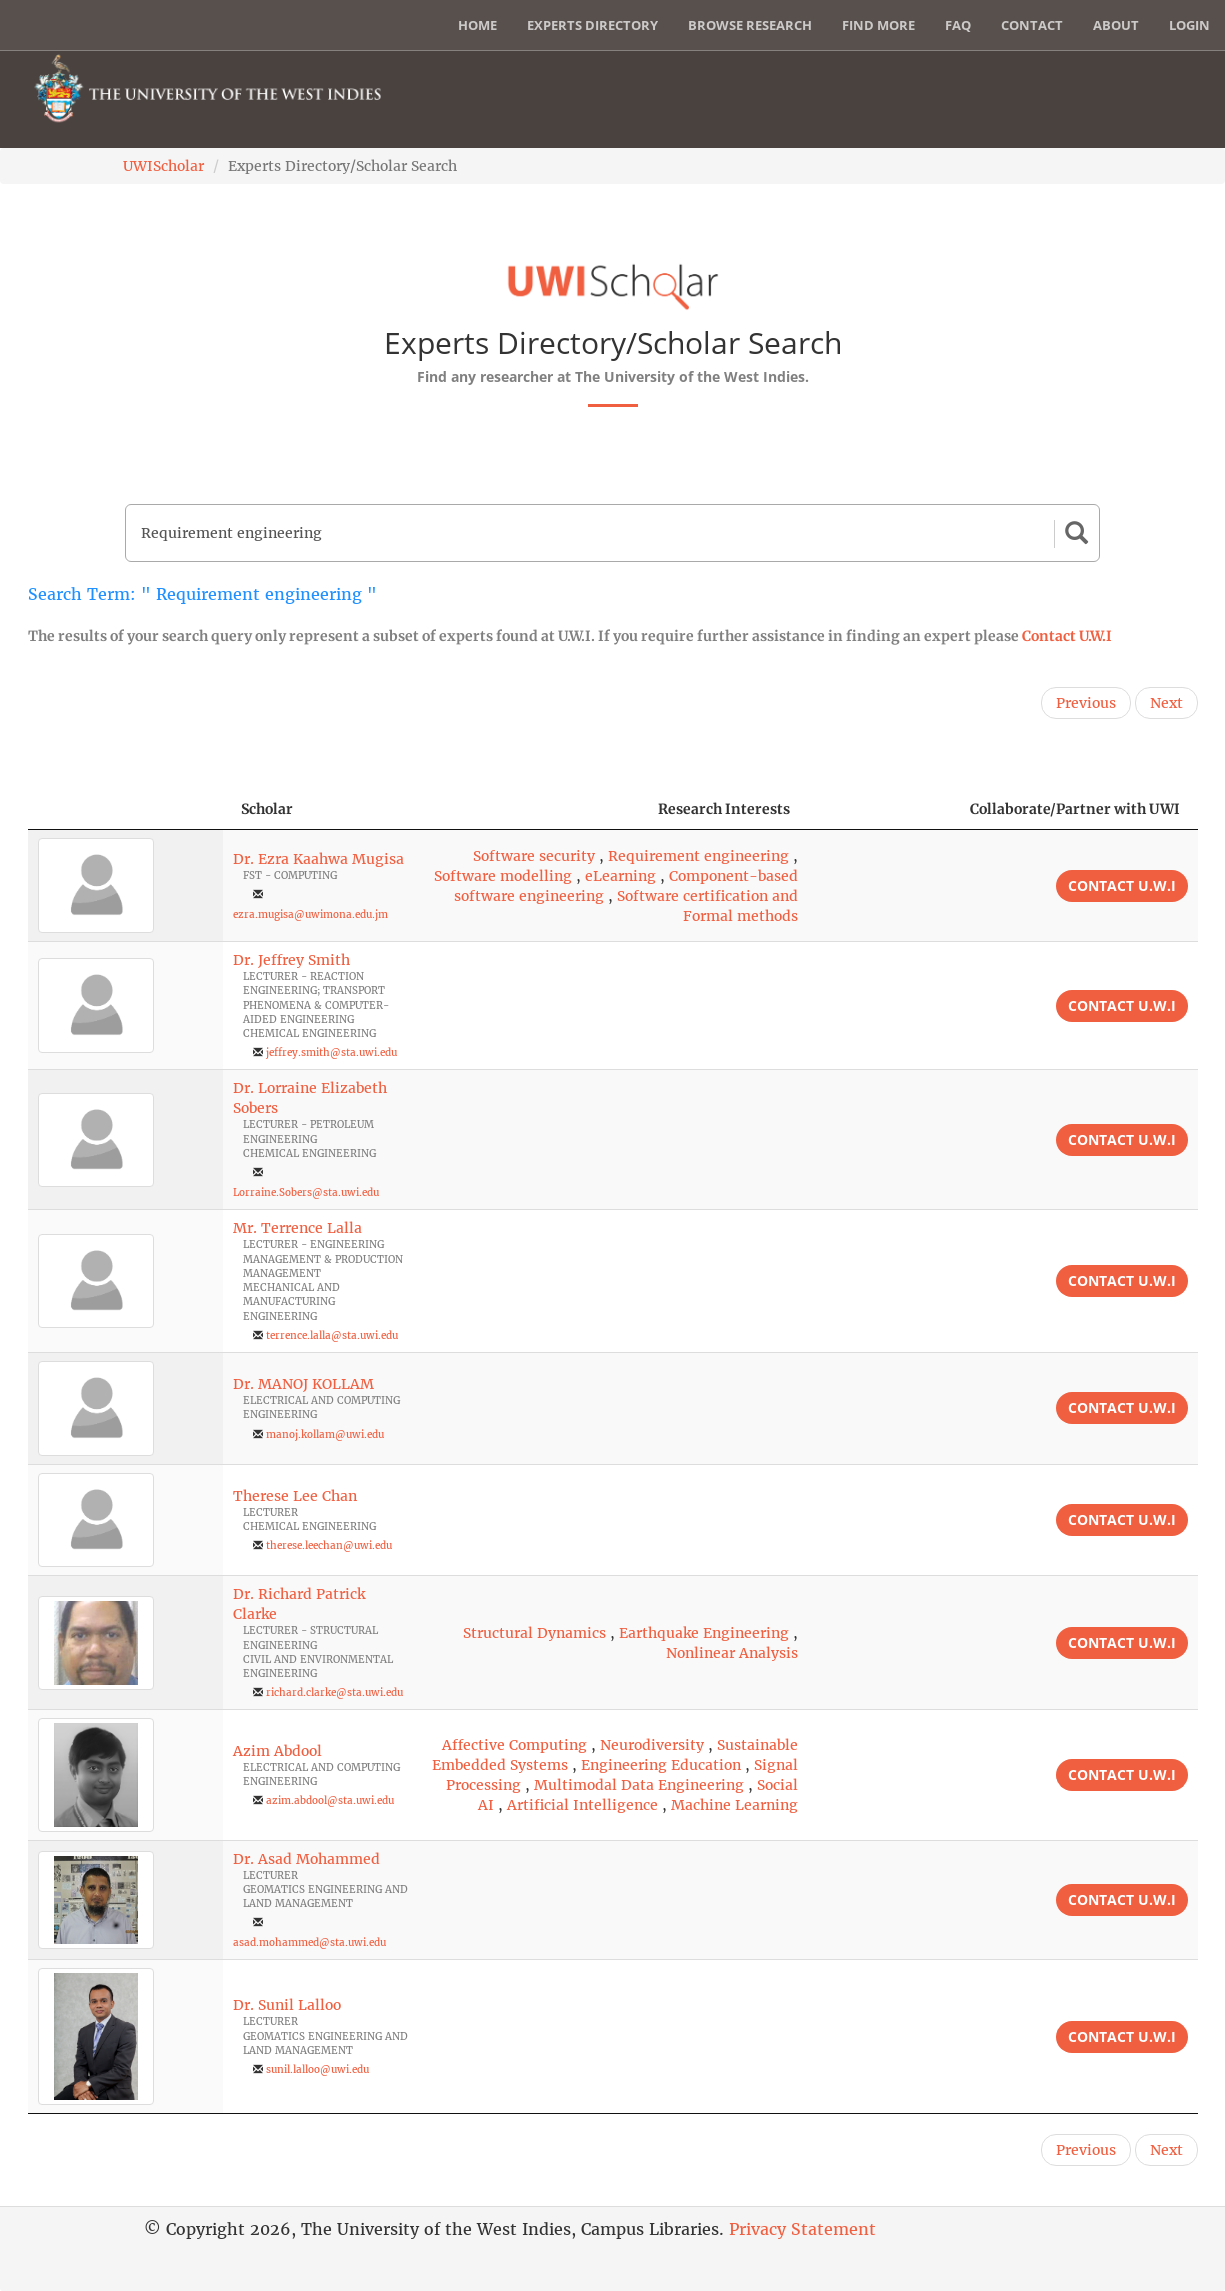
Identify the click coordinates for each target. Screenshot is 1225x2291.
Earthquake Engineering (704, 1633)
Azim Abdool (277, 1751)
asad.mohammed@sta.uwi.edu (309, 1942)
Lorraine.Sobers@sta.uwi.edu (306, 1192)
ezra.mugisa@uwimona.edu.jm (310, 914)
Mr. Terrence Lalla (297, 1228)
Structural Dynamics (534, 1633)
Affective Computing (514, 1745)
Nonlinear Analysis (732, 1653)
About (1116, 25)
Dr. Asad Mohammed (306, 1859)
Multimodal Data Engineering (639, 1785)
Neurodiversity (652, 1745)
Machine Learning (734, 1805)
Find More (878, 25)
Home (477, 25)
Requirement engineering (698, 856)
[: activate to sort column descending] (125, 809)
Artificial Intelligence (582, 1805)
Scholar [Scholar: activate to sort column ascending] (267, 809)
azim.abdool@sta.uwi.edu (330, 1800)
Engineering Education (661, 1765)
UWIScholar (163, 166)
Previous (1086, 703)
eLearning (620, 876)
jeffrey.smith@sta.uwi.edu (331, 1052)
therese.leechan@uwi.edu (329, 1545)
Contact (1032, 25)
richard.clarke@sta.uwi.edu (334, 1692)
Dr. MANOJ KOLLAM (303, 1384)
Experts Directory (592, 25)
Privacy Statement (802, 2229)
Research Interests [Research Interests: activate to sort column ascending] (724, 809)
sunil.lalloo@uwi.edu (317, 2069)
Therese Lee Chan (295, 1496)
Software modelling (503, 876)
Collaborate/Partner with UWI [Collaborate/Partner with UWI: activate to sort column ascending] (1075, 809)
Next (1166, 703)
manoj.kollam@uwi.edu (325, 1434)
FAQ (958, 25)
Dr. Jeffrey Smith (291, 960)
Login (1189, 25)
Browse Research (750, 25)
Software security (534, 856)
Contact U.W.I (1067, 636)
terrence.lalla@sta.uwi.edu (332, 1335)
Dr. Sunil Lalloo (287, 2005)
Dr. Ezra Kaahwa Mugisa (318, 859)
